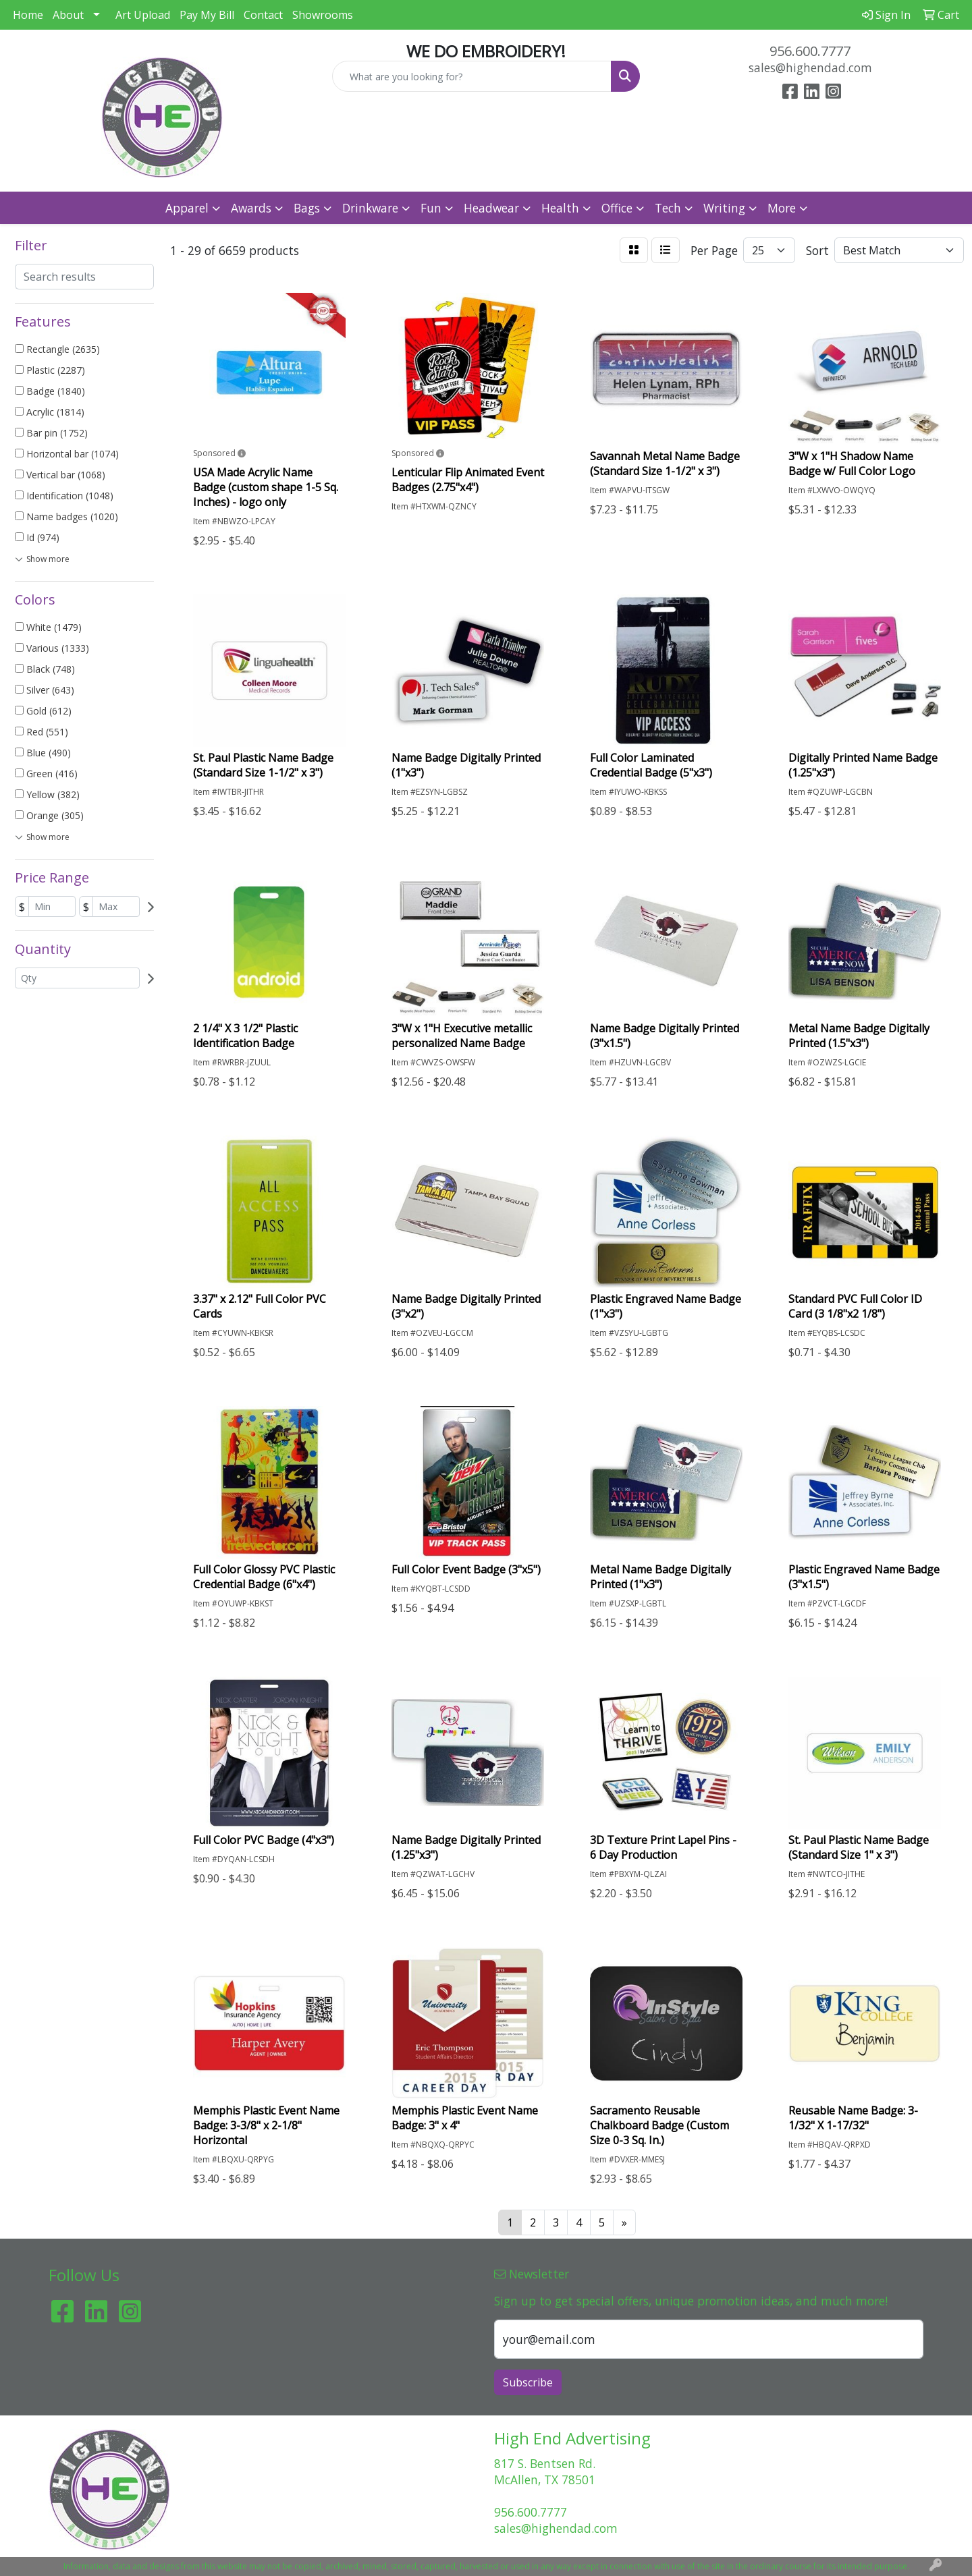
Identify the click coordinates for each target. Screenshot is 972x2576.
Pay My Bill (207, 14)
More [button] (781, 208)
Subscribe (528, 2382)
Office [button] (616, 208)
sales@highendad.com (810, 67)
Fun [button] (431, 208)
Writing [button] (724, 208)
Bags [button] (307, 208)
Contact (263, 14)
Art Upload (142, 14)
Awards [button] (251, 208)
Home (28, 14)
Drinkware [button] (370, 208)
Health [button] (560, 208)
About (68, 14)
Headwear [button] (491, 208)
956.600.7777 (810, 51)
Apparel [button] (187, 208)
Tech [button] (668, 208)
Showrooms (322, 14)
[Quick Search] (472, 76)
